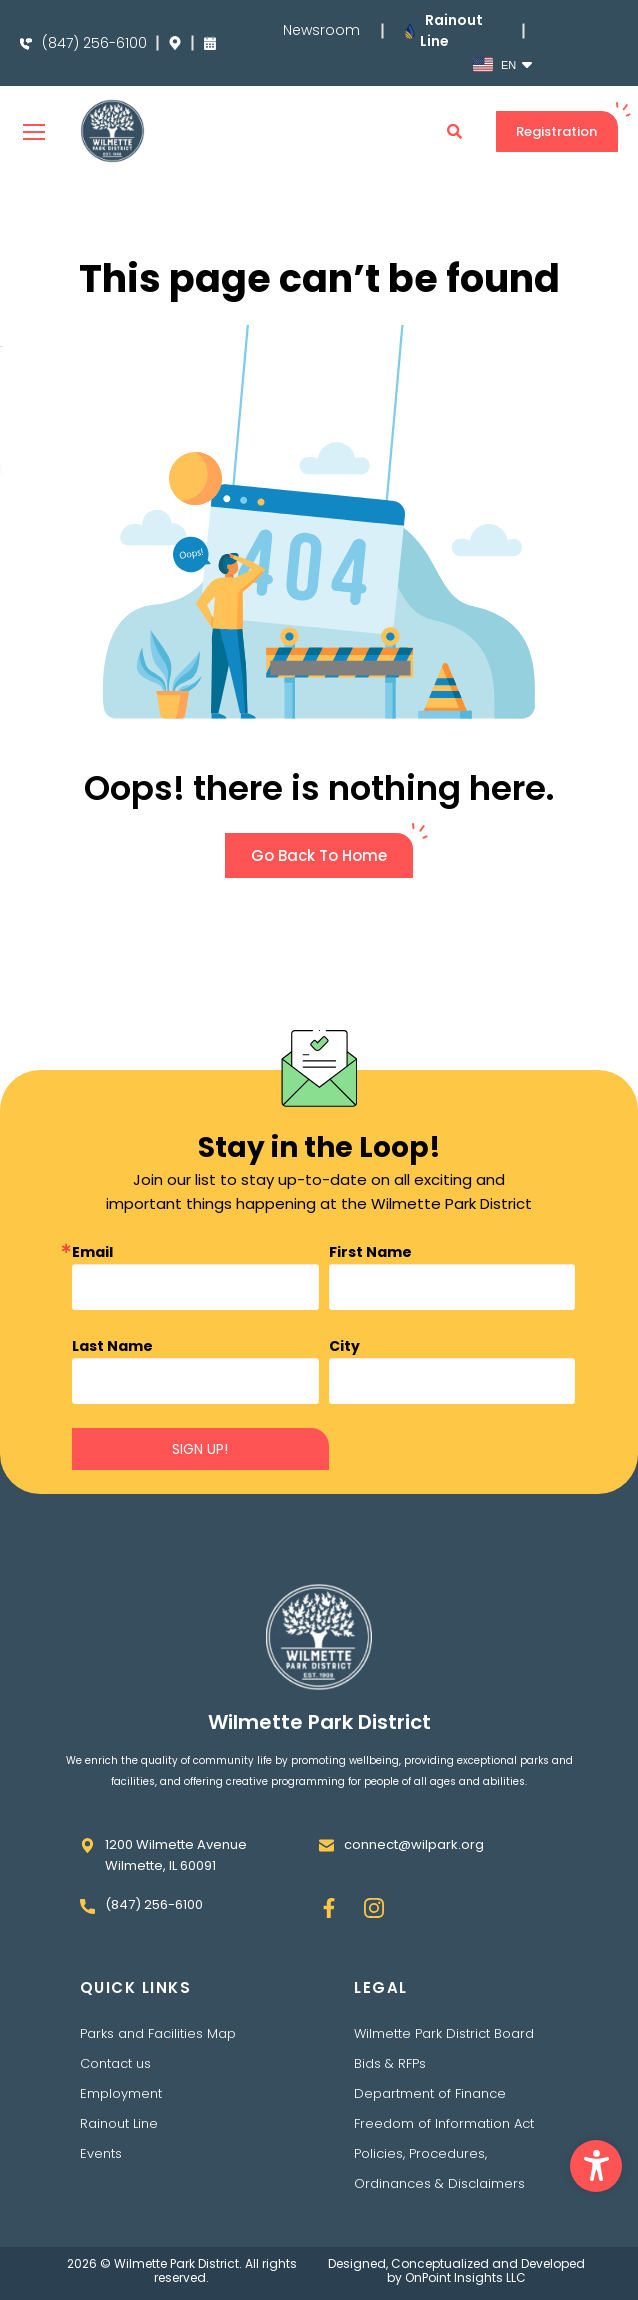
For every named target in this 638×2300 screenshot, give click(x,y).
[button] (596, 2166)
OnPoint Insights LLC (465, 2277)
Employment (121, 2093)
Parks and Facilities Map (158, 2033)
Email (92, 1252)
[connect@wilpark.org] (326, 1845)
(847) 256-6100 (94, 43)
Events (101, 2153)
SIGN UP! (200, 1449)
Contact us (115, 2063)
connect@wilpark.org (414, 1844)
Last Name (112, 1346)
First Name (370, 1252)
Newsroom (321, 30)
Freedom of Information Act (444, 2123)
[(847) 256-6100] (26, 44)
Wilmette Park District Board (444, 2033)
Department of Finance (430, 2093)
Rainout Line (119, 2123)
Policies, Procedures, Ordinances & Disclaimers (439, 2168)
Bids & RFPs (390, 2063)
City (344, 1346)
